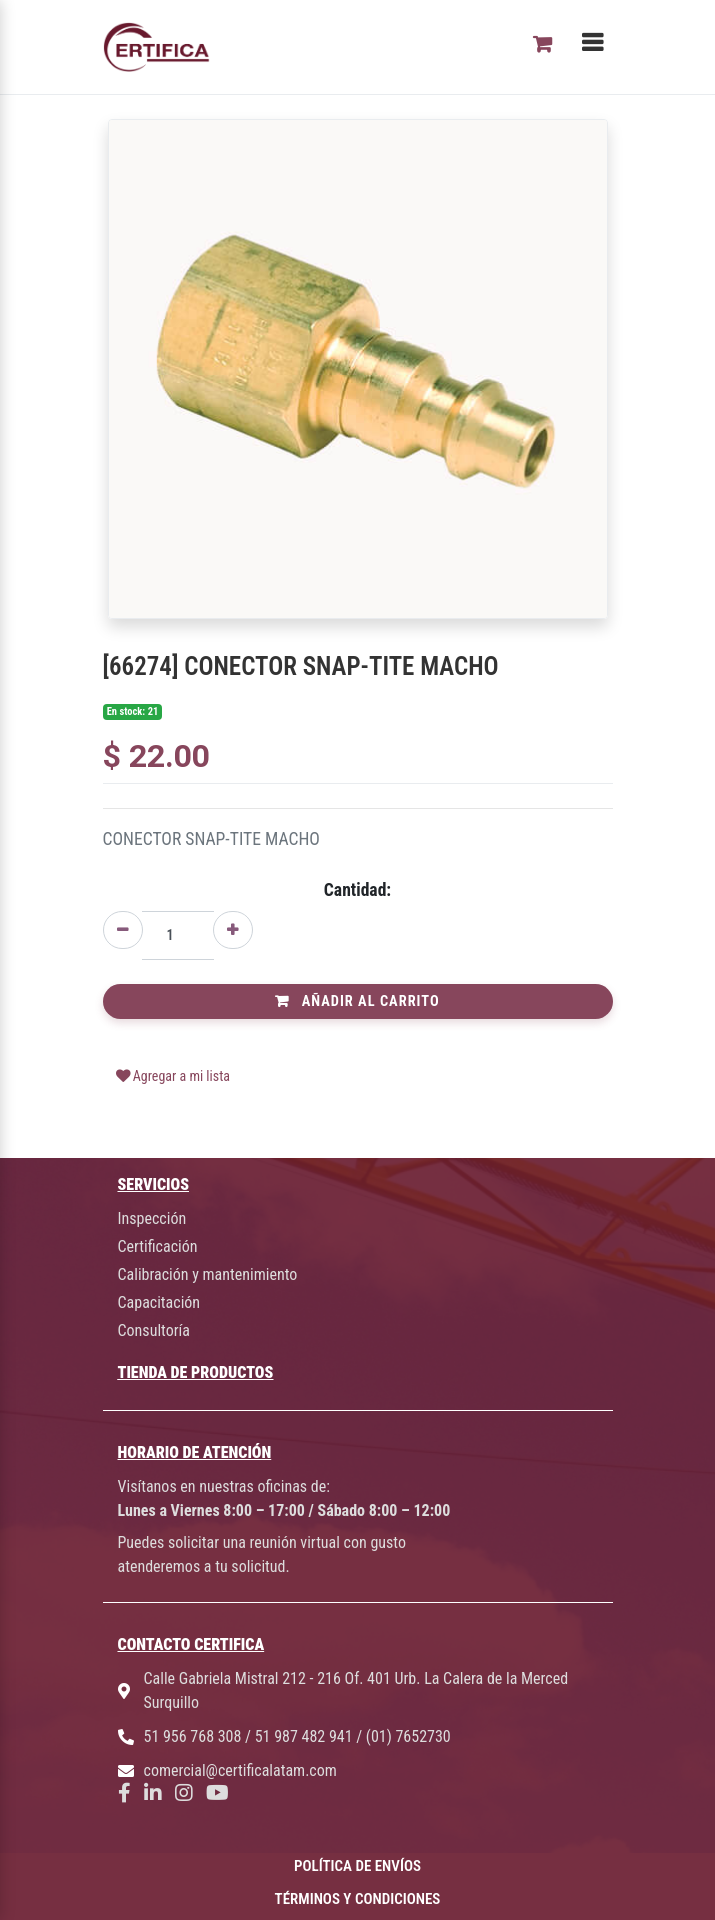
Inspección (152, 1218)
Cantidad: (357, 890)
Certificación (158, 1246)
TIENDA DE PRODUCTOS (196, 1372)
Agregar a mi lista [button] (173, 1076)
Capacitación (159, 1302)
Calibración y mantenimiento (208, 1274)
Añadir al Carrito (357, 1001)
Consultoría (154, 1330)
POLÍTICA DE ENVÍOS (357, 1866)
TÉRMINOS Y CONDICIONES (358, 1899)
